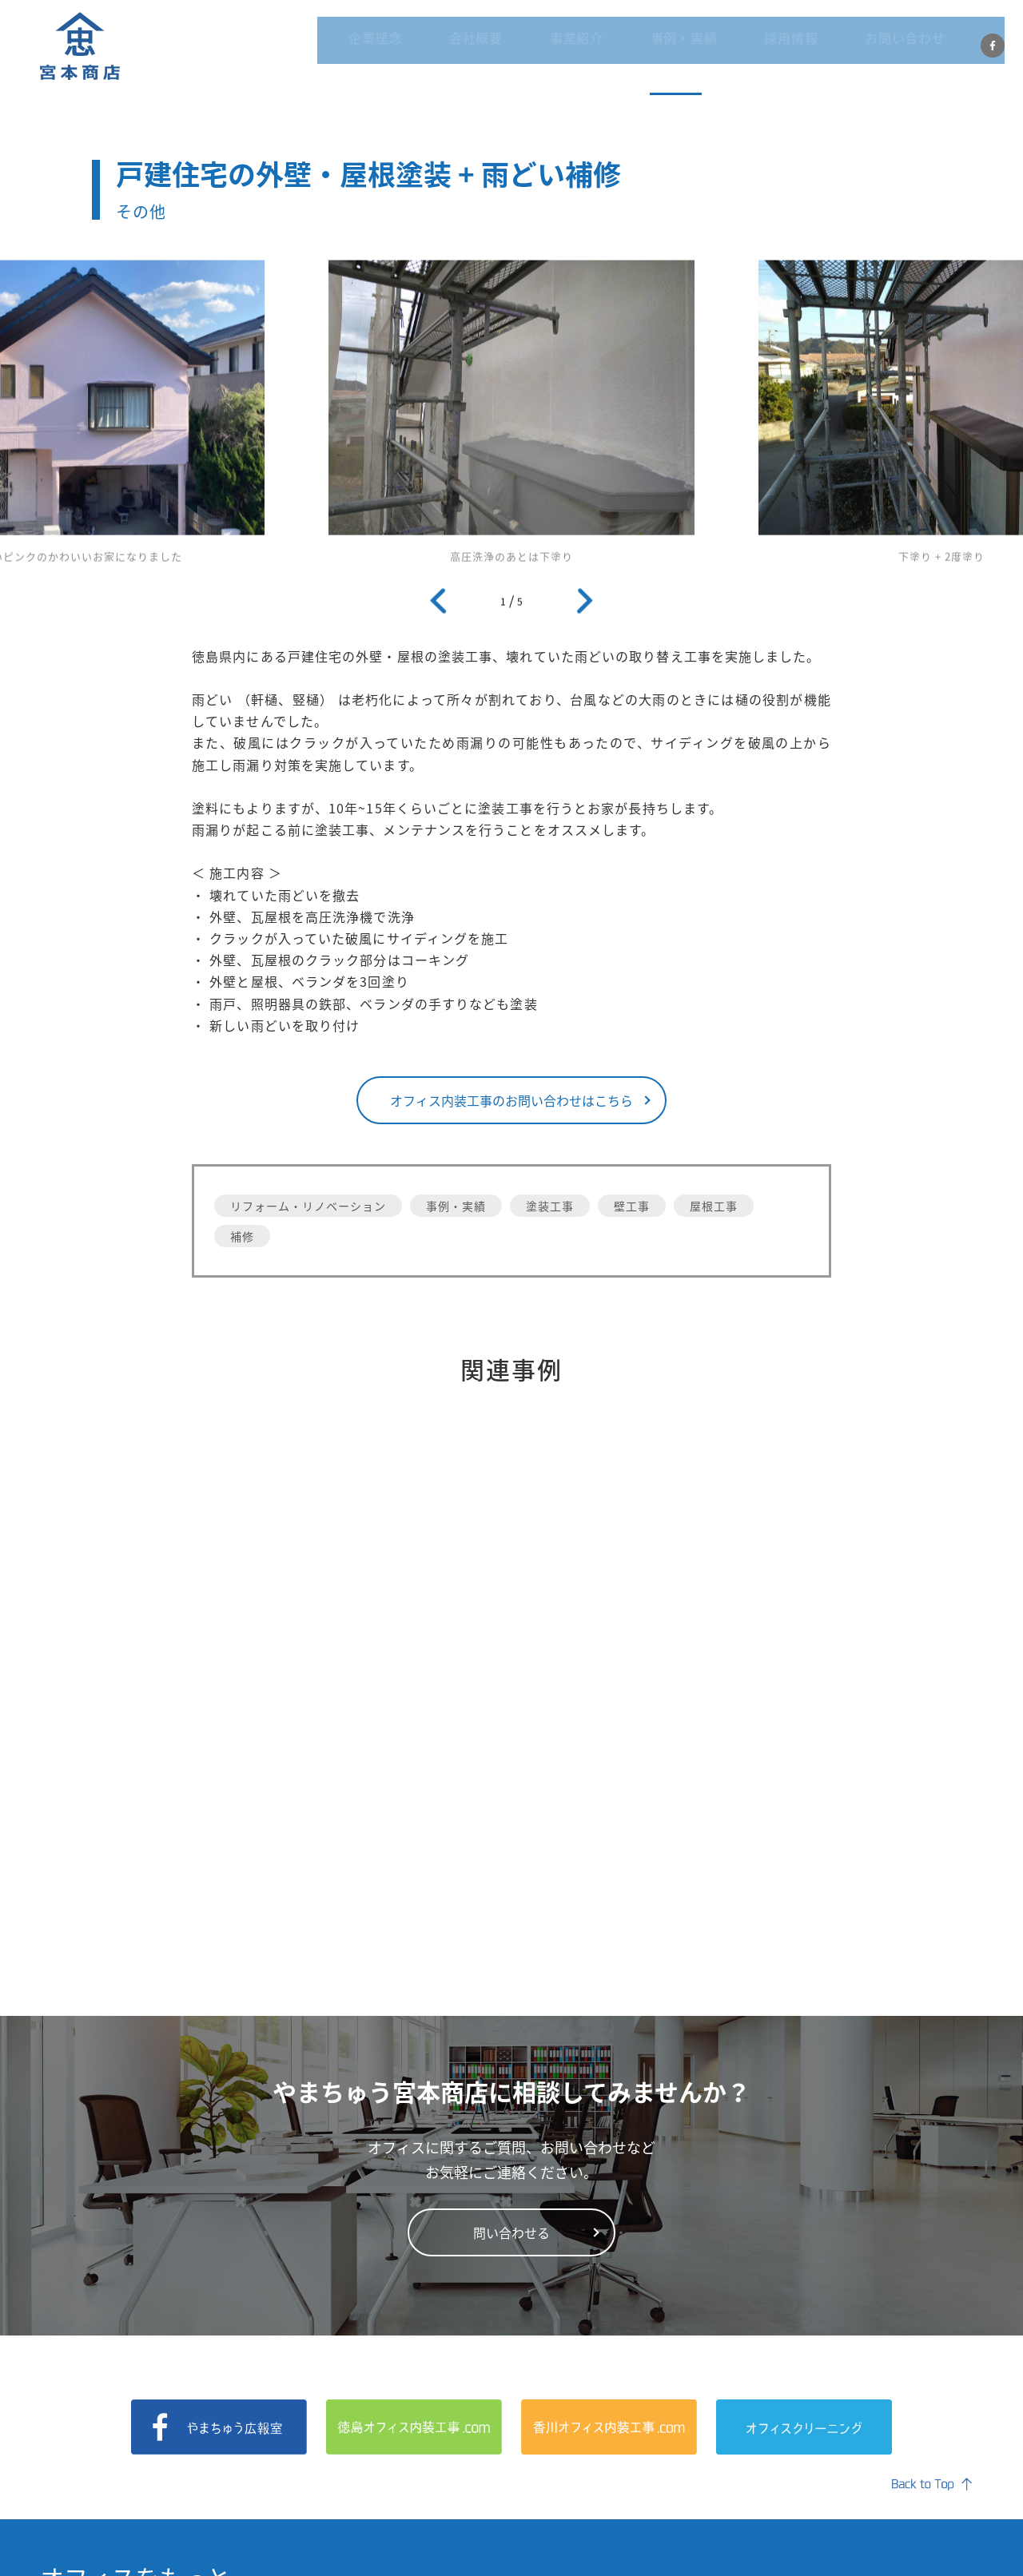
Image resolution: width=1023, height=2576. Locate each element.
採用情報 (793, 48)
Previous (438, 606)
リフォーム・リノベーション (308, 1206)
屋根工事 (714, 1206)
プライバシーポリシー (913, 2544)
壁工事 (632, 1206)
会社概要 (536, 48)
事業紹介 (618, 48)
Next (585, 606)
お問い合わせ (887, 48)
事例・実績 (706, 48)
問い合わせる (511, 1983)
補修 (242, 1236)
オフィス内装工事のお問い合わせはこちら (511, 1100)
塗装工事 (550, 1206)
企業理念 (455, 48)
